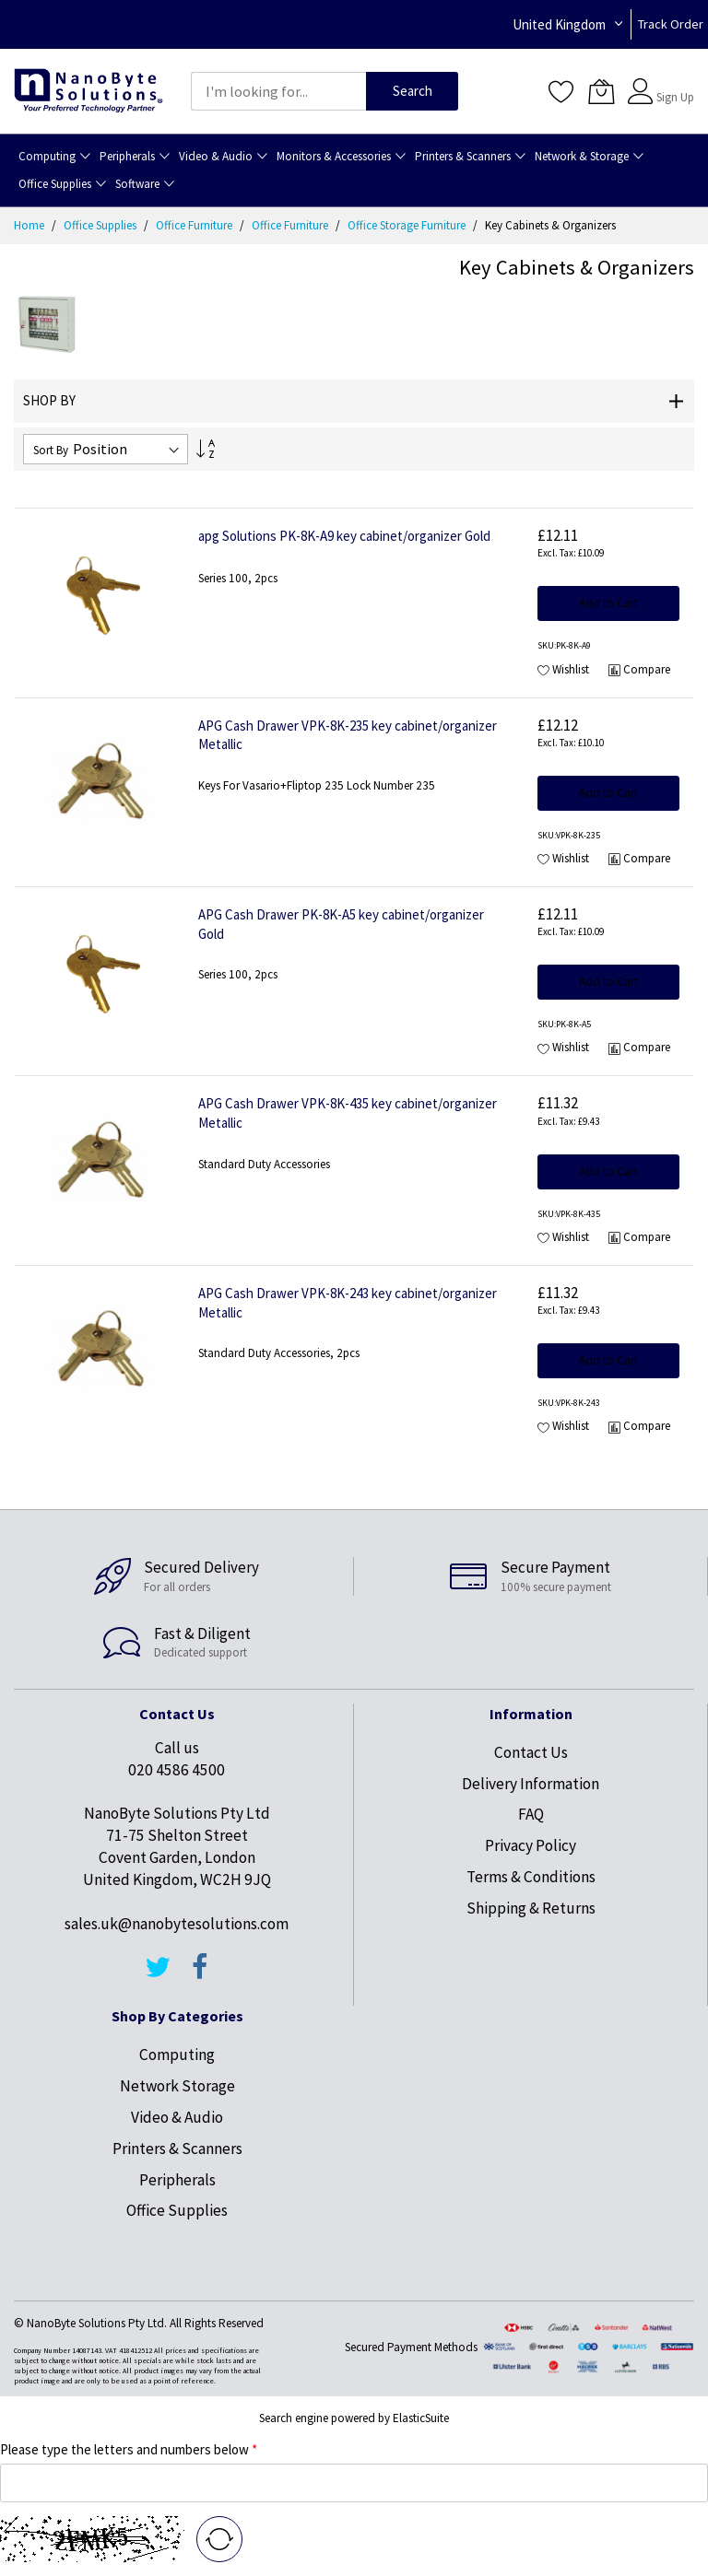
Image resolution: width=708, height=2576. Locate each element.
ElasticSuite (421, 2418)
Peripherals (177, 2180)
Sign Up (675, 97)
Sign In (673, 82)
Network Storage (177, 2086)
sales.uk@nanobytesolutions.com (177, 1924)
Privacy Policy (530, 1845)
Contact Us (531, 1752)
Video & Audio (177, 2117)
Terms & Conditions (531, 1877)
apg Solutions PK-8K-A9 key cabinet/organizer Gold (344, 535)
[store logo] (88, 91)
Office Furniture (195, 225)
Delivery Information (530, 1784)
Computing (177, 2054)
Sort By (50, 450)
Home (30, 225)
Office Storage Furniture (408, 225)
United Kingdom (559, 24)
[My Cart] (601, 91)
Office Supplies (101, 225)
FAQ (531, 1814)
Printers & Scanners (177, 2148)
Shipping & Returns (531, 1908)
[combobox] (278, 91)
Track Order (670, 24)
